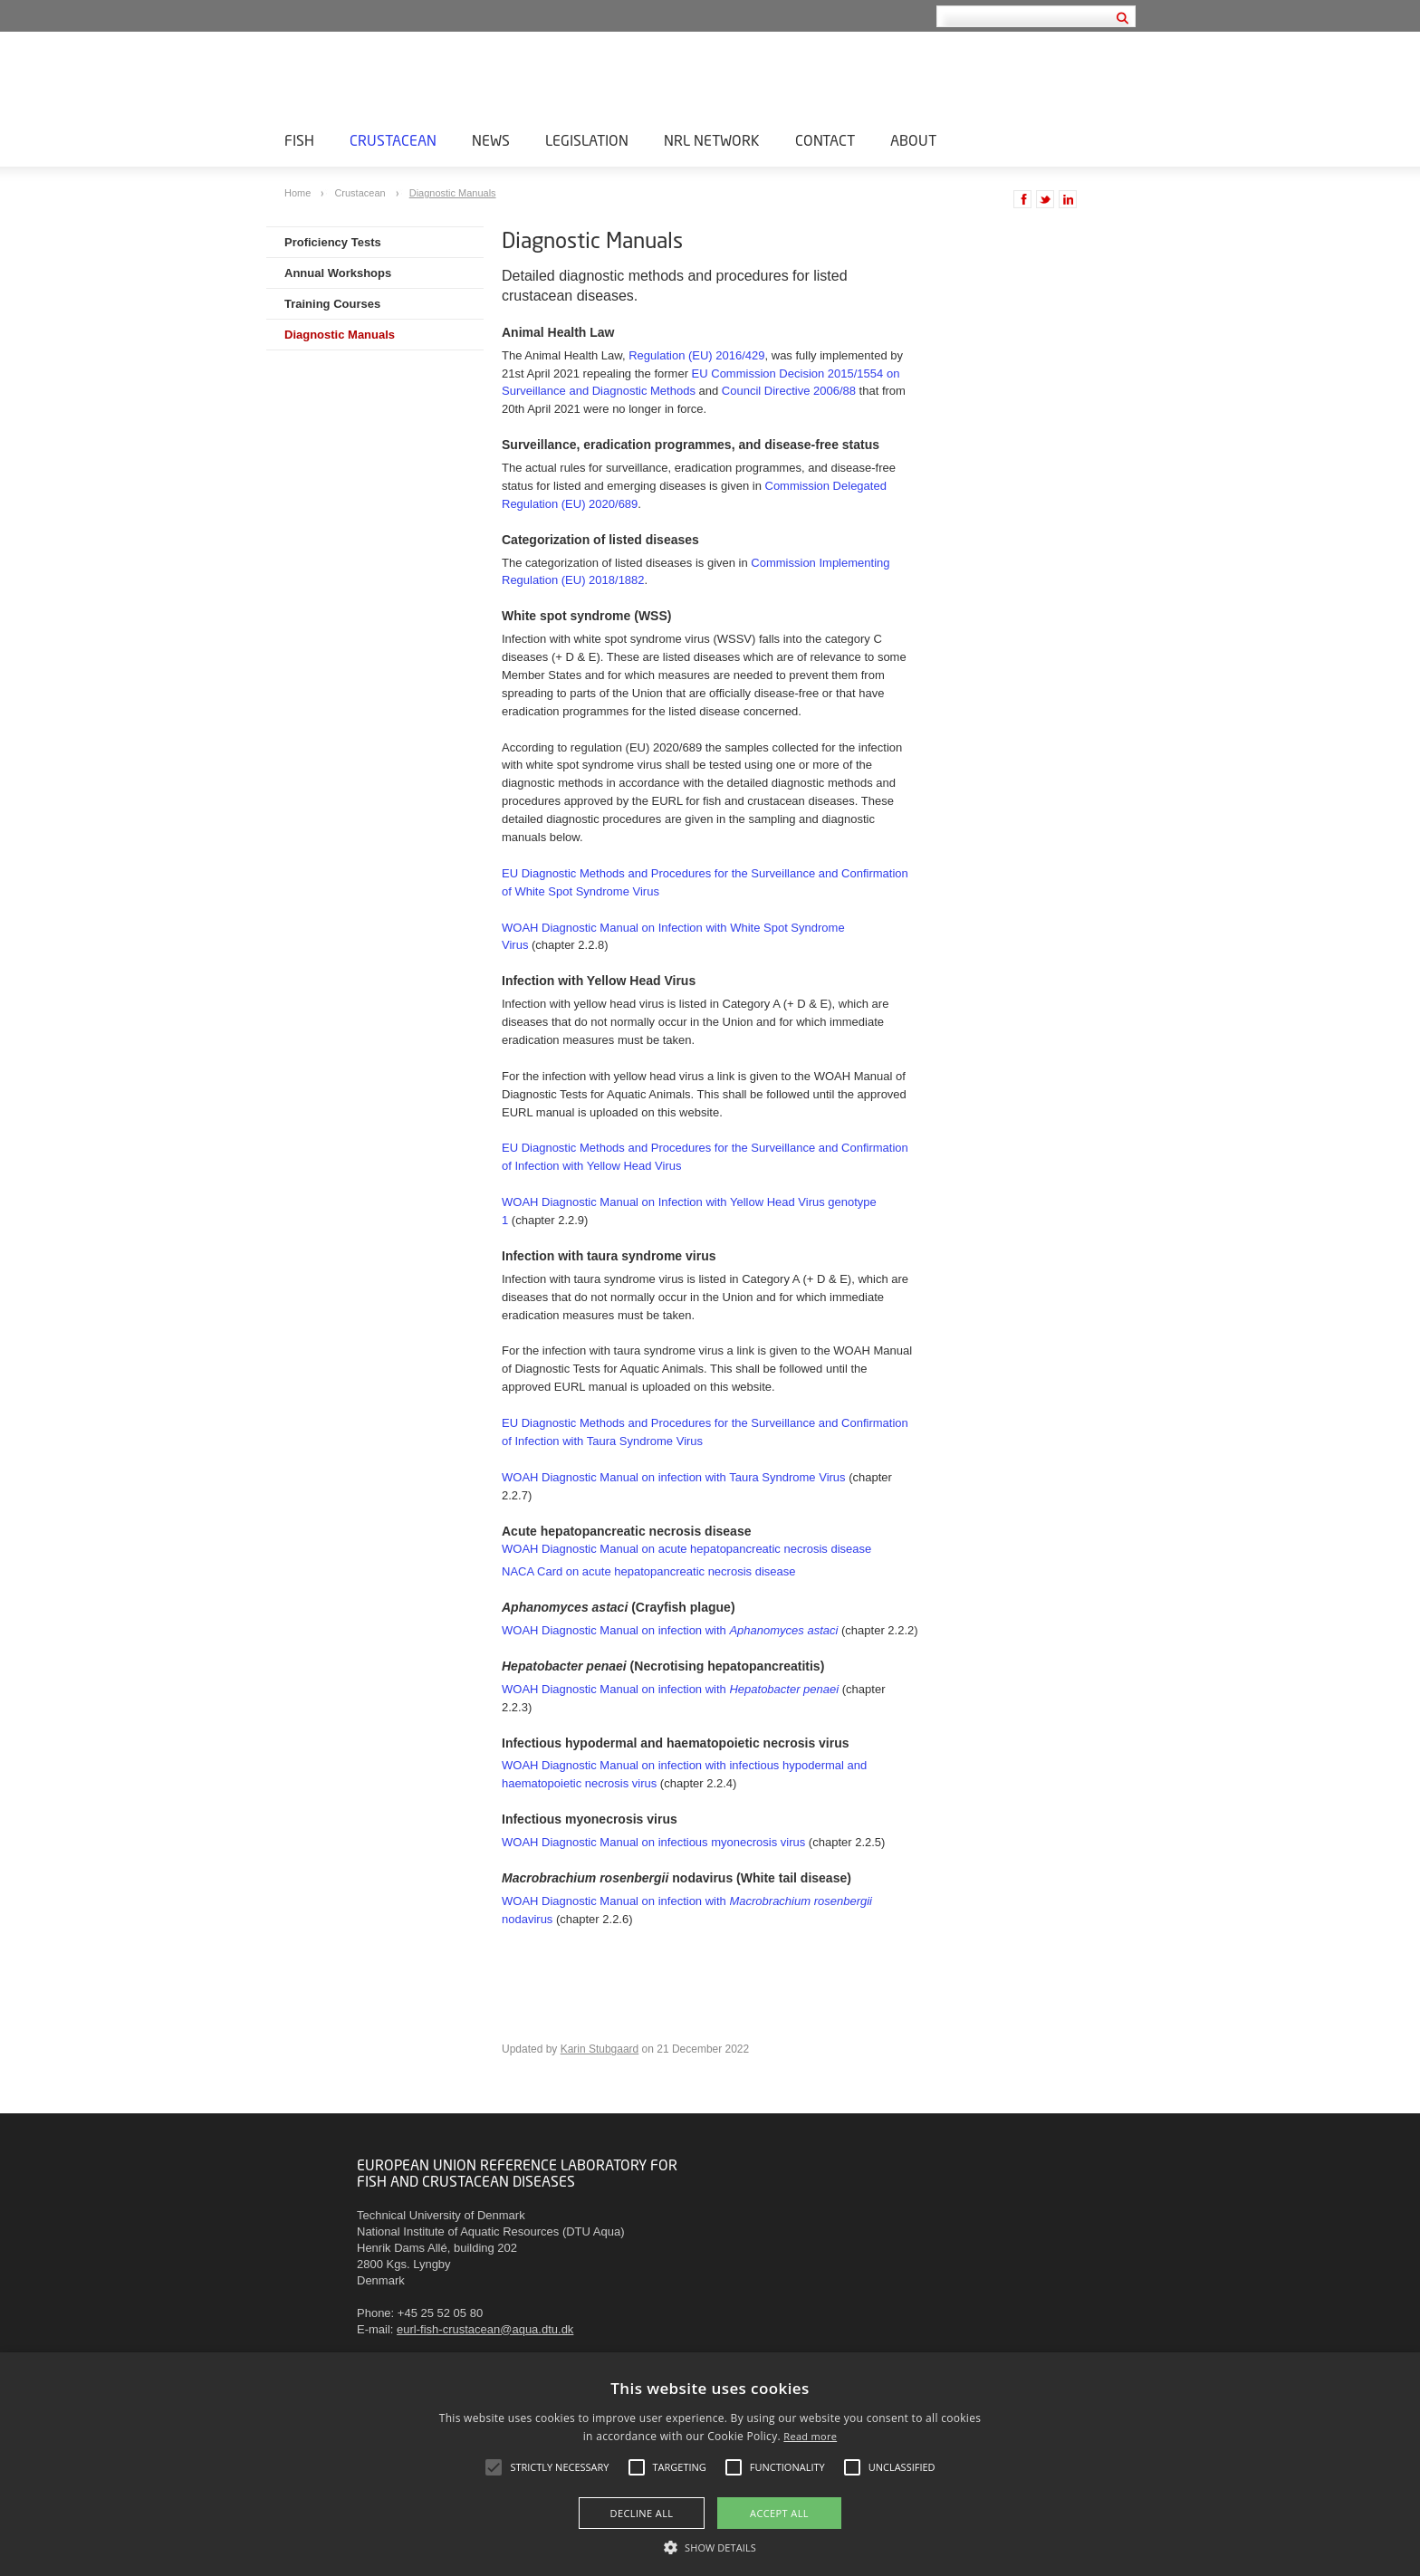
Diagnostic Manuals (452, 192)
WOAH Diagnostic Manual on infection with (670, 1630)
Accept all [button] (779, 2513)
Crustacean (393, 139)
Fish (299, 139)
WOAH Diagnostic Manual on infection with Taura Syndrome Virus (674, 1477)
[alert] (710, 2464)
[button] (710, 2546)
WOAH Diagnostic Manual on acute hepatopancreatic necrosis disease (686, 1549)
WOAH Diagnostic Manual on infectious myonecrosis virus (653, 1842)
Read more (810, 2436)
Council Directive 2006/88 (789, 390)
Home (298, 192)
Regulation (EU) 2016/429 (696, 355)
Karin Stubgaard (600, 2049)
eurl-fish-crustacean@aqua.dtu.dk (485, 2329)
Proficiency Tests (332, 242)
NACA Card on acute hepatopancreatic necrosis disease (648, 1571)
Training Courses (332, 304)
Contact (825, 139)
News (491, 139)
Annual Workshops (337, 273)
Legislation (586, 139)
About (913, 139)
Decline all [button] (642, 2513)
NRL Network (712, 139)
